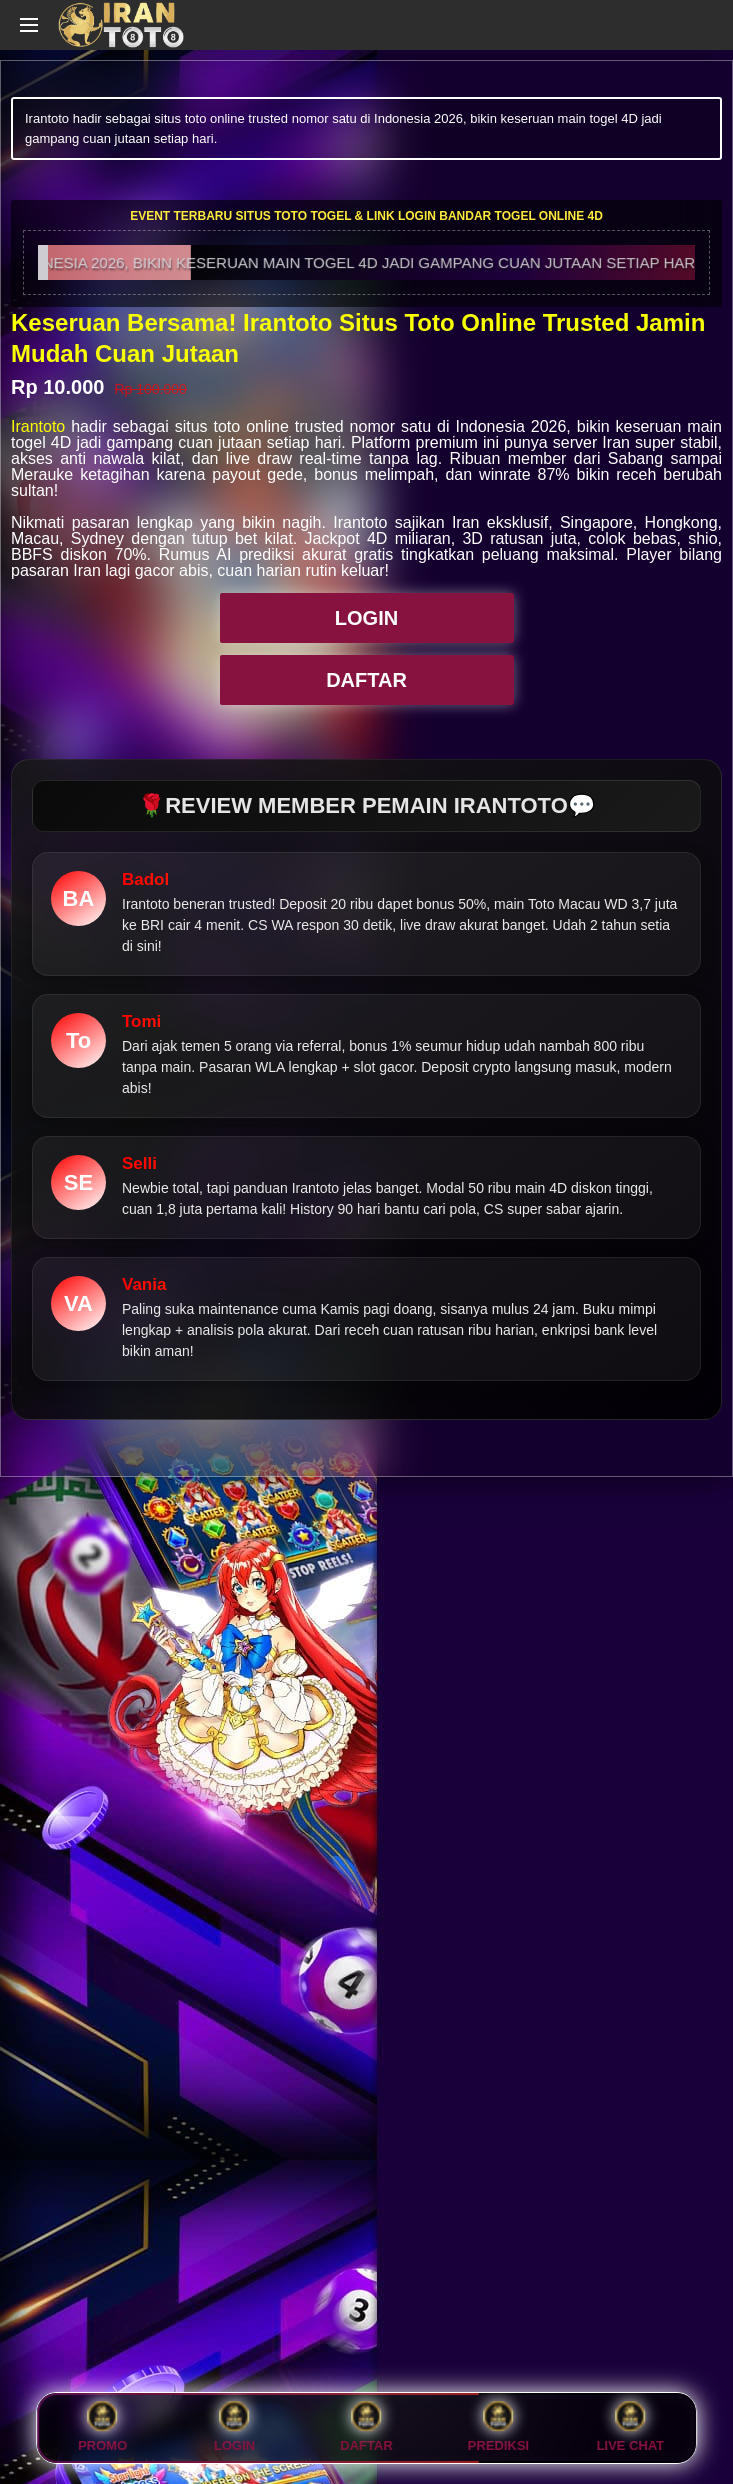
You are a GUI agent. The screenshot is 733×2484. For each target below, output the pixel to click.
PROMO (102, 2428)
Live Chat (631, 2428)
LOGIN (366, 618)
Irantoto (38, 426)
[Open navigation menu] (29, 25)
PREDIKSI (498, 2428)
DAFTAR (366, 680)
